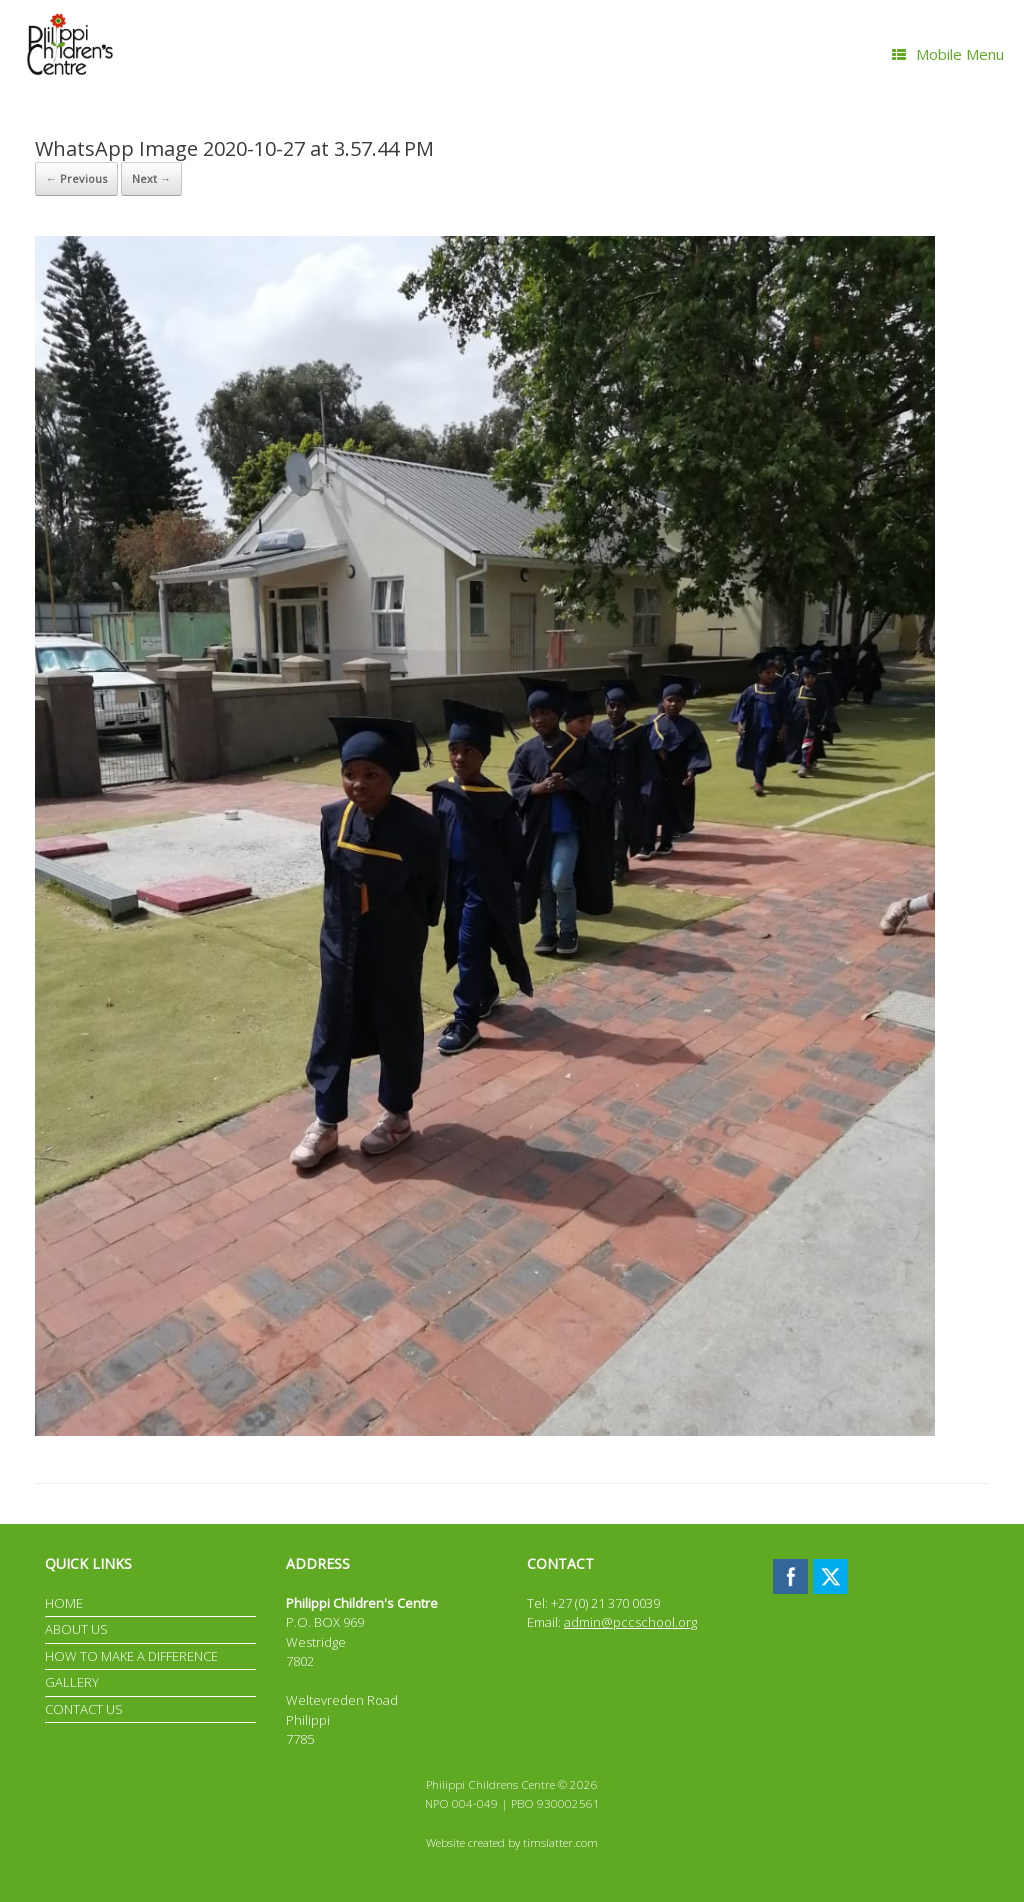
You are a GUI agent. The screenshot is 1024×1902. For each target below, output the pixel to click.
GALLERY (72, 1682)
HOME (64, 1603)
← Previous (76, 178)
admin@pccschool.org (630, 1622)
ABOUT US (76, 1629)
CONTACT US (84, 1709)
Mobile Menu (948, 54)
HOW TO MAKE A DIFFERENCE (131, 1656)
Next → (151, 178)
